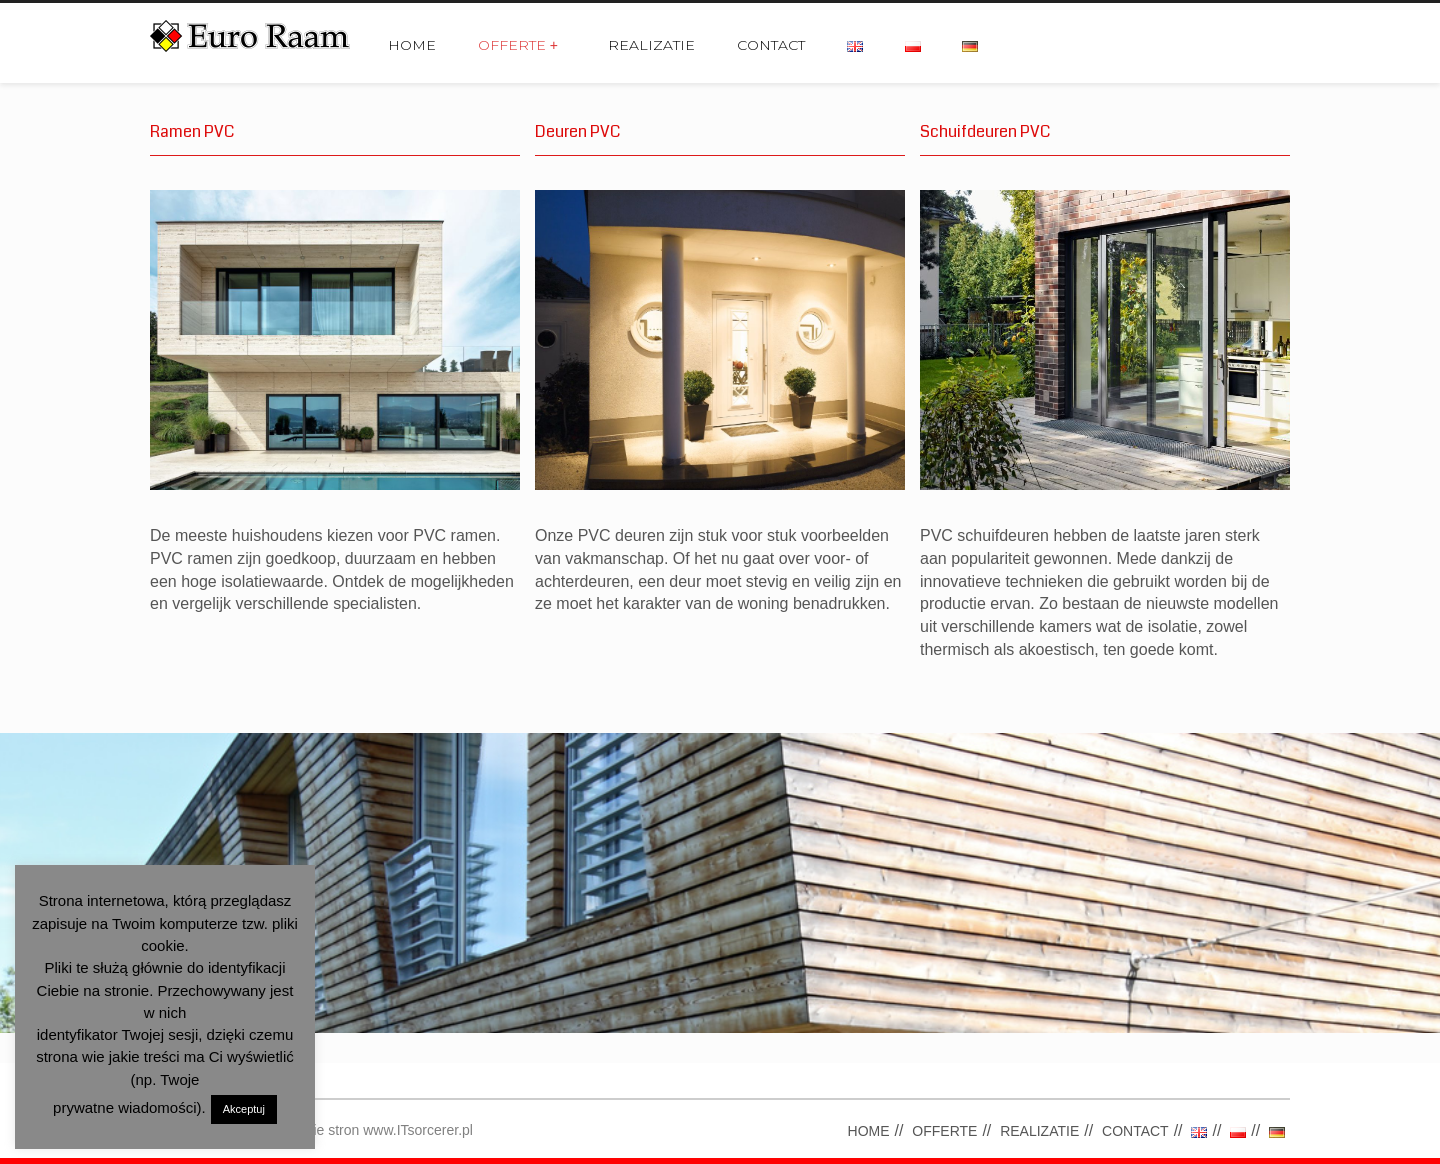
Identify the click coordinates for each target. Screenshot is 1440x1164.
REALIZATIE (651, 45)
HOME (412, 45)
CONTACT (771, 45)
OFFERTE (518, 45)
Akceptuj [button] (244, 1109)
